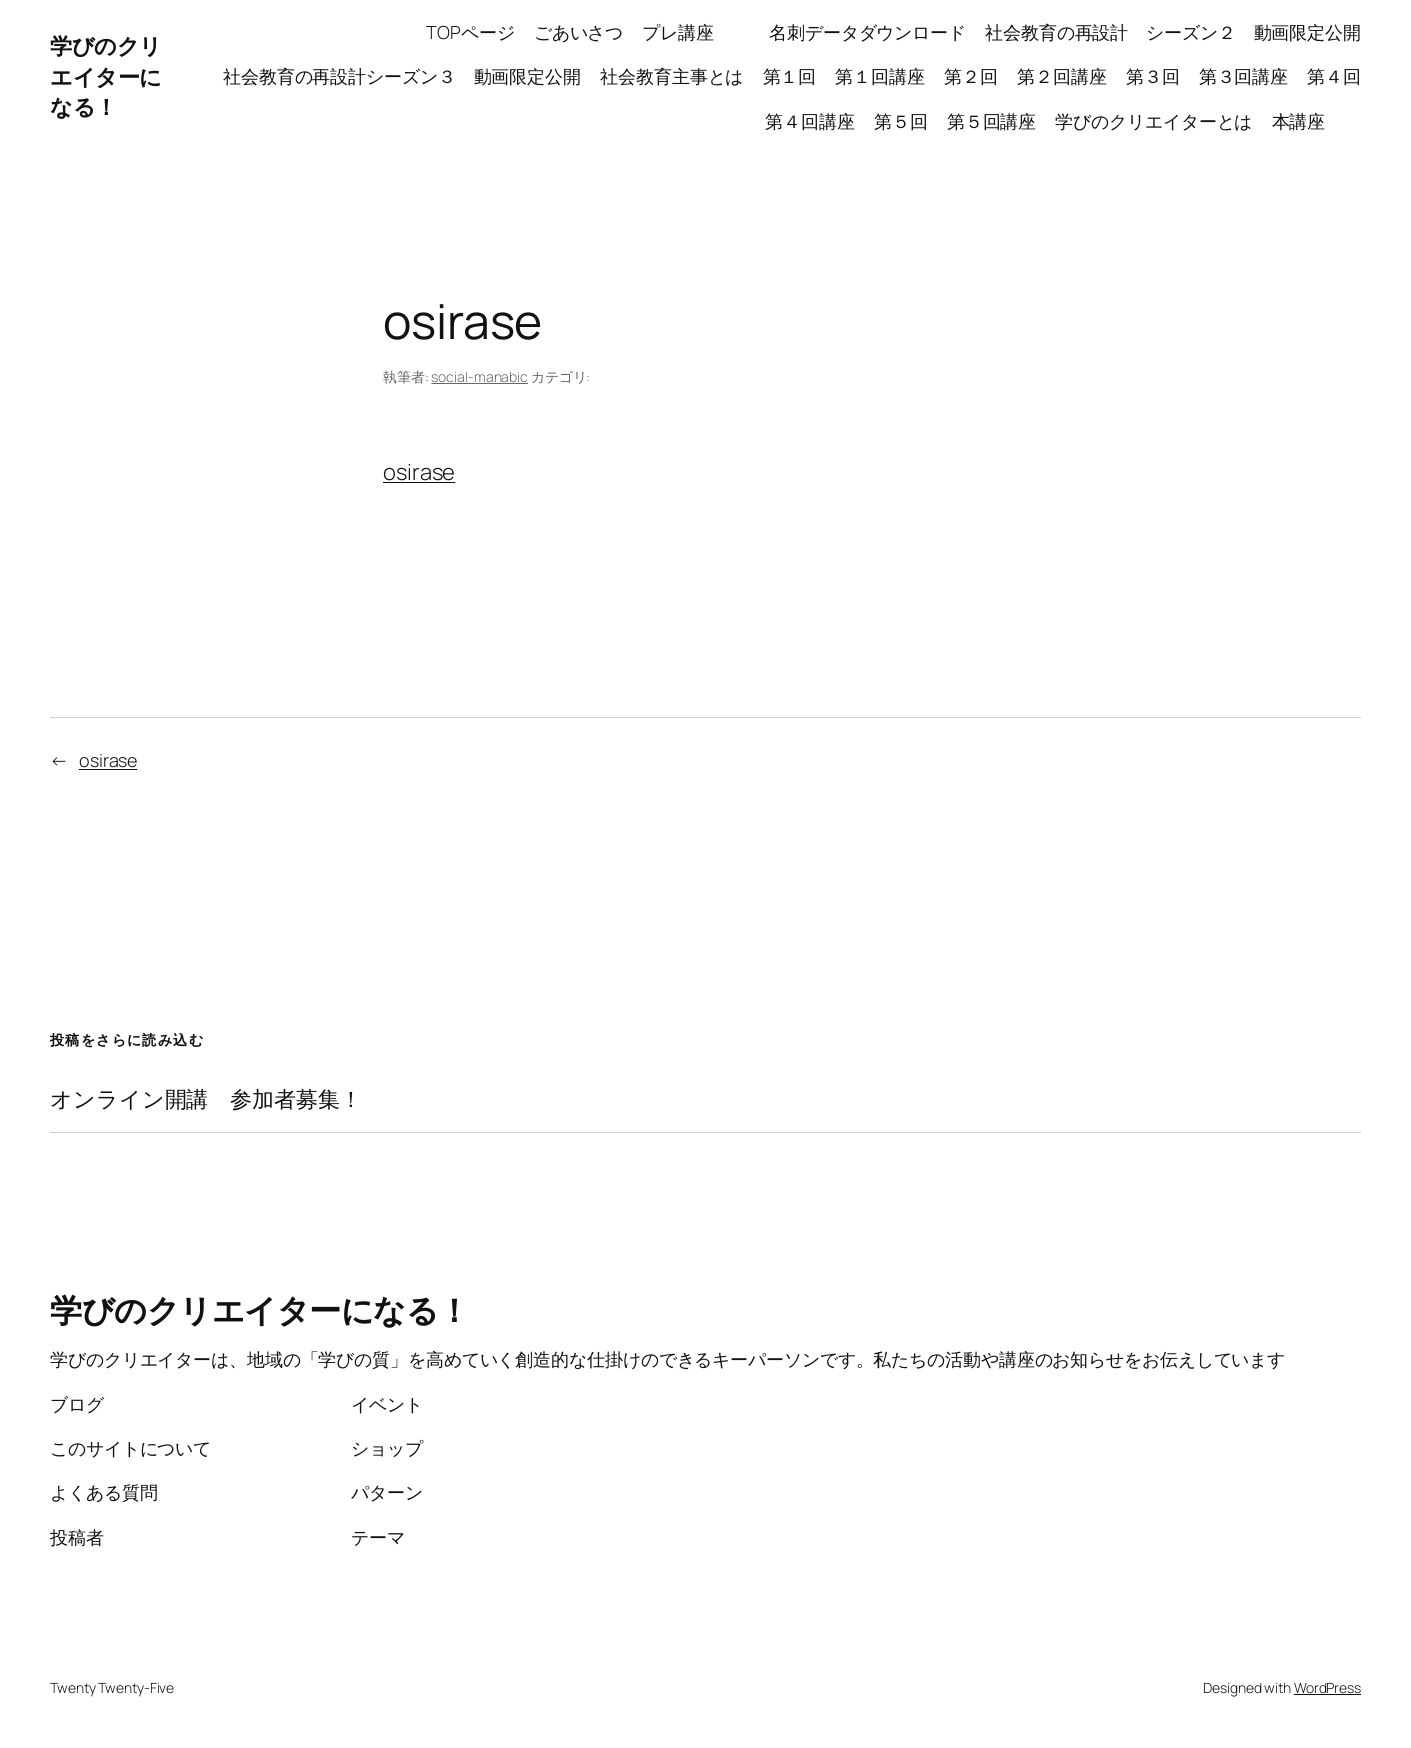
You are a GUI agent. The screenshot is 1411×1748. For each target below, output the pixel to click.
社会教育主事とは (671, 76)
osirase (419, 472)
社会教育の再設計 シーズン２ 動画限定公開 (1173, 32)
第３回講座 (1244, 76)
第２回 (971, 76)
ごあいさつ (579, 32)
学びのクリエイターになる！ (106, 77)
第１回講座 (880, 76)
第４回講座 (810, 121)
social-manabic (479, 376)
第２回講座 (1062, 76)
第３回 (1153, 76)
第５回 (901, 121)
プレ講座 (695, 32)
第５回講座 (992, 121)
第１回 (790, 76)
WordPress (1327, 1687)
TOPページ (470, 32)
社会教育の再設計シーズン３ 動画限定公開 (402, 76)
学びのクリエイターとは (1153, 121)
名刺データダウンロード (867, 32)
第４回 (1334, 76)
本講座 (1317, 121)
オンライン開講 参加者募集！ (206, 1099)
